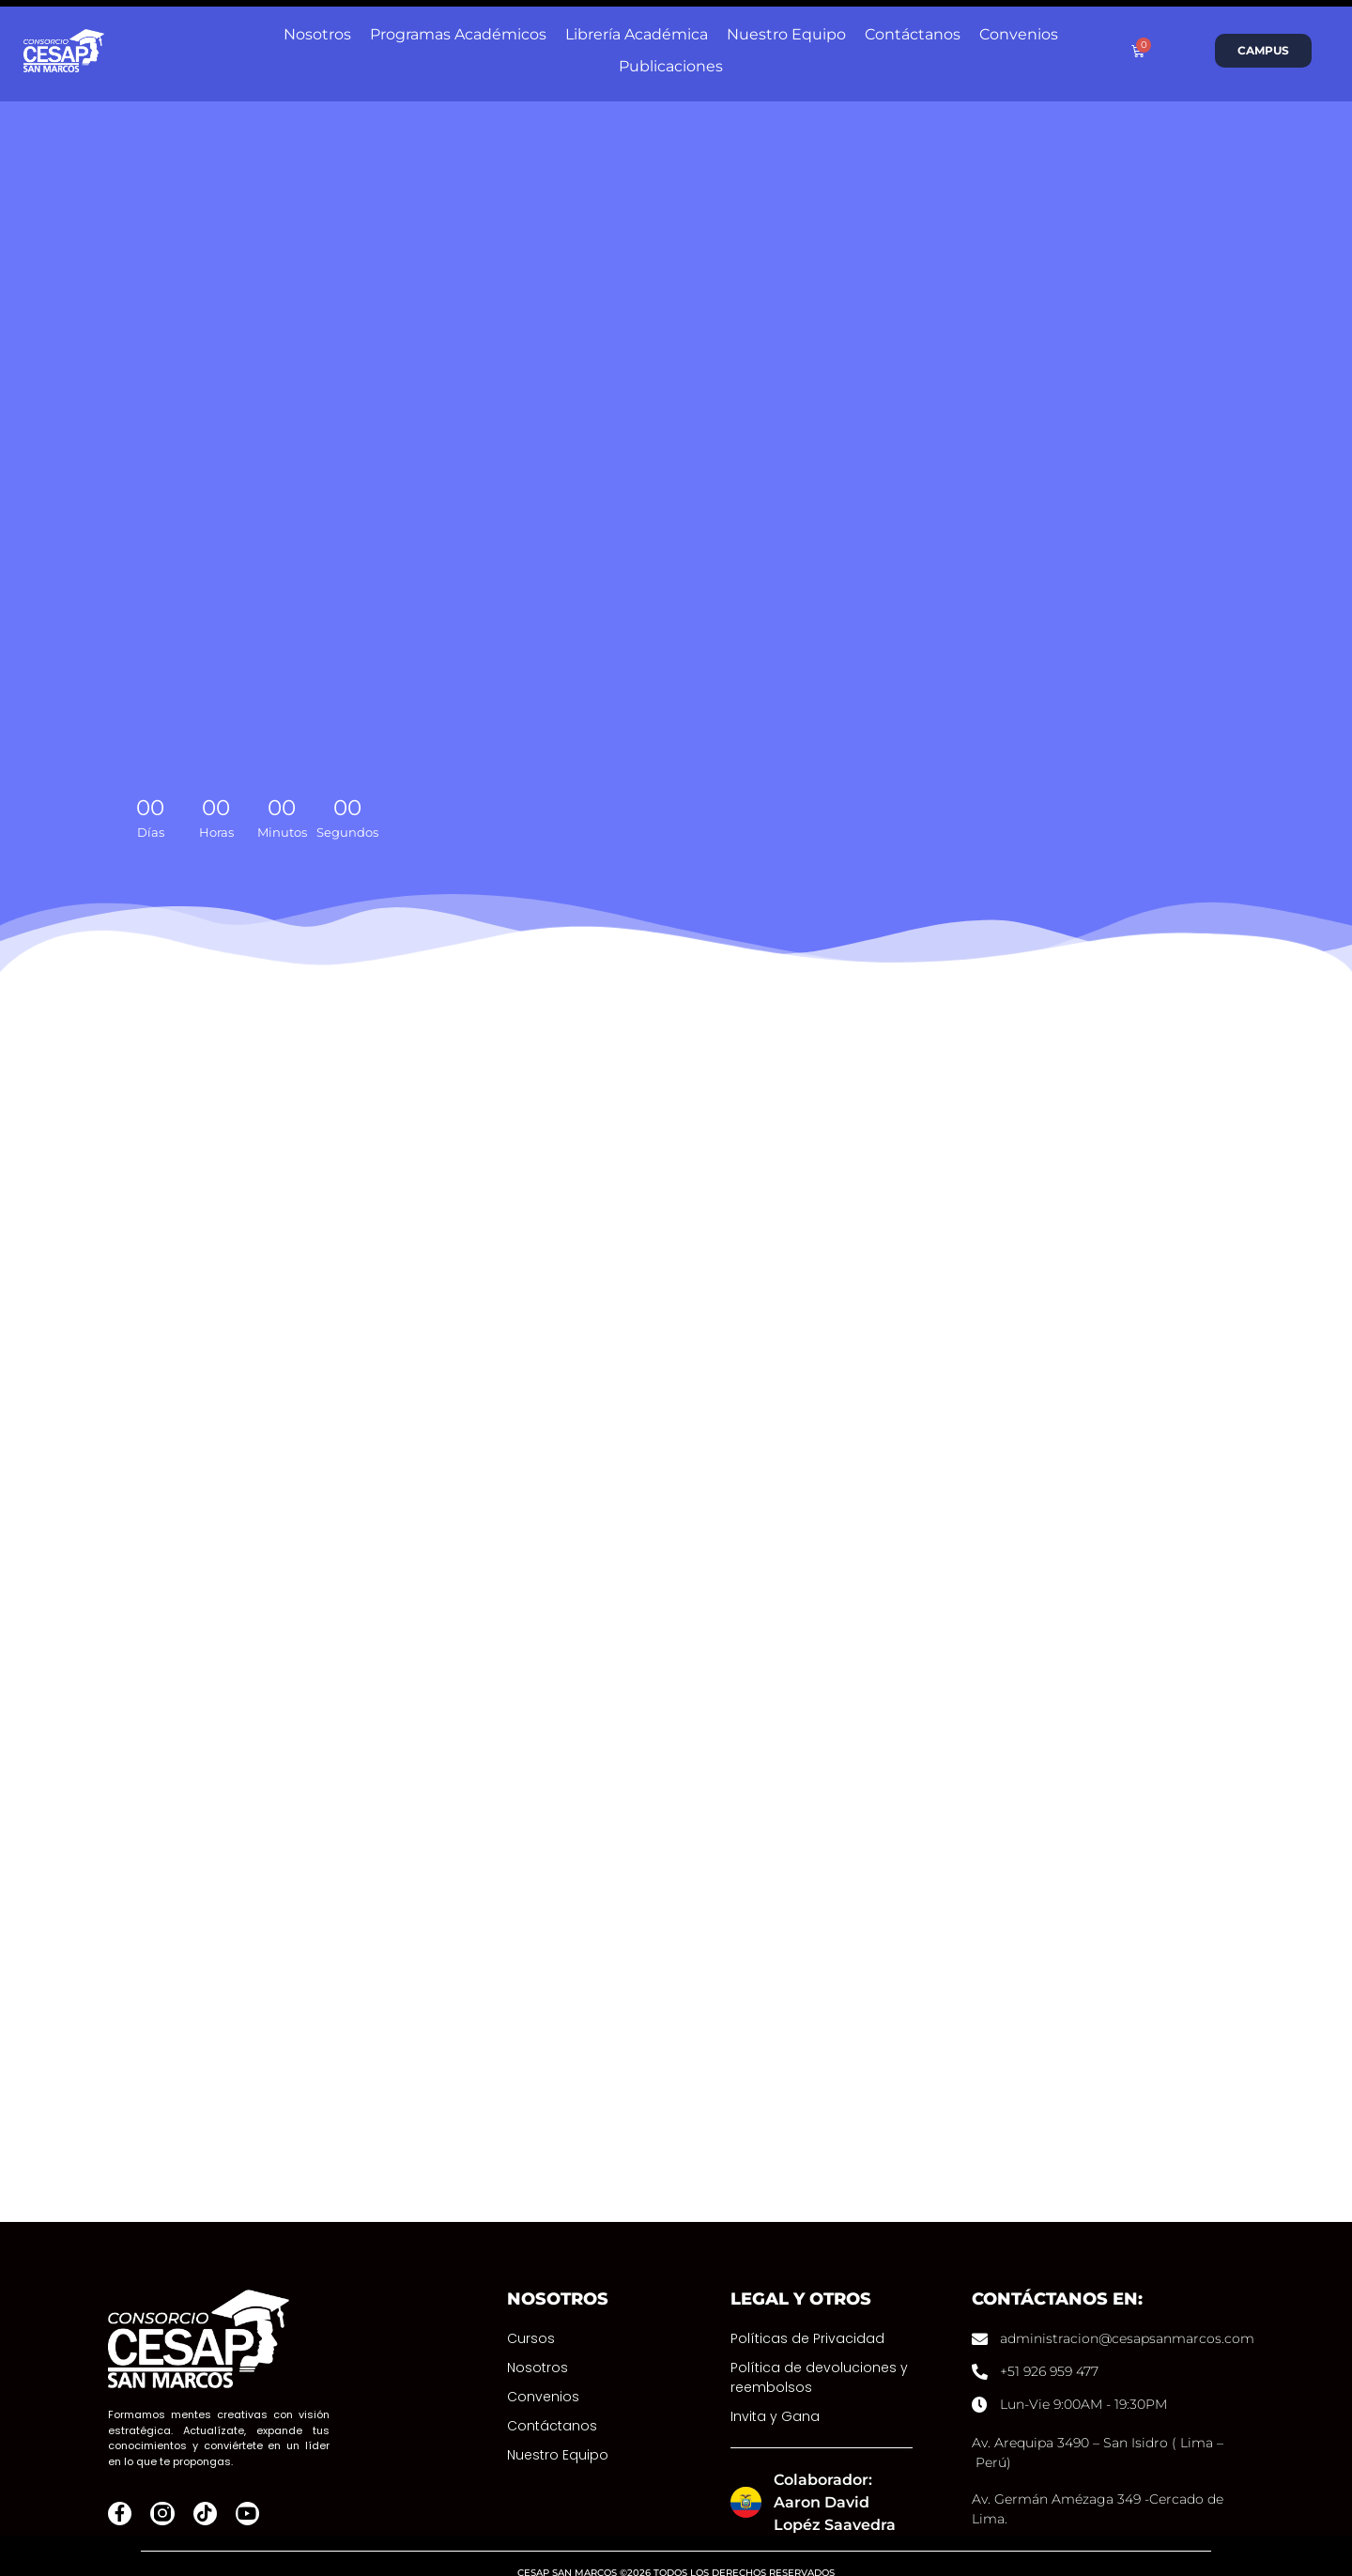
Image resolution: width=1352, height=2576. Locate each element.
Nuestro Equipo (557, 2428)
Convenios (543, 2370)
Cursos (531, 2312)
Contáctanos (552, 2399)
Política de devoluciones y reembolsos (819, 2351)
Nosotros (537, 2341)
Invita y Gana (775, 2390)
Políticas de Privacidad (807, 2312)
